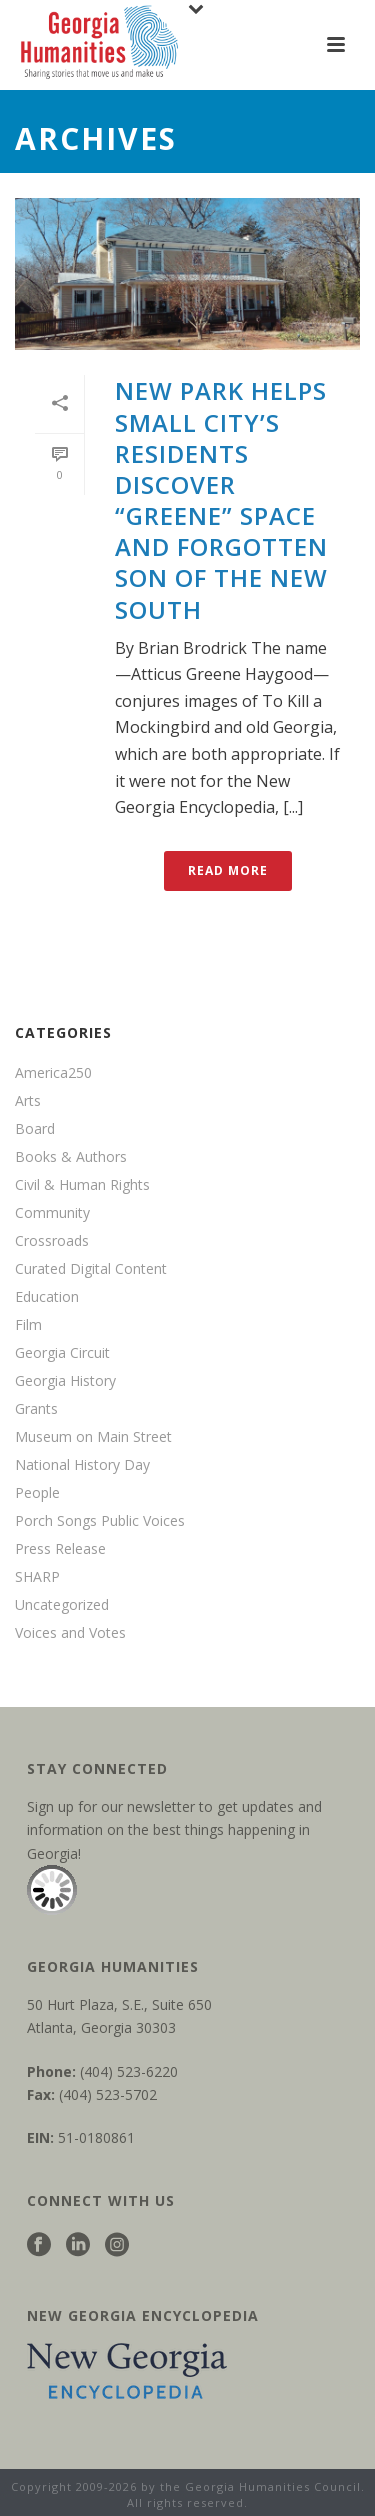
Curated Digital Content (91, 1269)
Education (47, 1297)
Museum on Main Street (93, 1437)
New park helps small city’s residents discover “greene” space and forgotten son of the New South (221, 499)
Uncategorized (62, 1605)
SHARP (37, 1577)
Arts (28, 1101)
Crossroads (52, 1241)
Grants (36, 1409)
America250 (53, 1073)
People (37, 1493)
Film (28, 1325)
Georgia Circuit (62, 1353)
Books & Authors (71, 1157)
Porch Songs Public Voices (100, 1521)
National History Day (82, 1465)
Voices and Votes (70, 1633)
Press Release (60, 1549)
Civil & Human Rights (82, 1185)
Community (52, 1213)
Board (35, 1129)
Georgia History (65, 1381)
